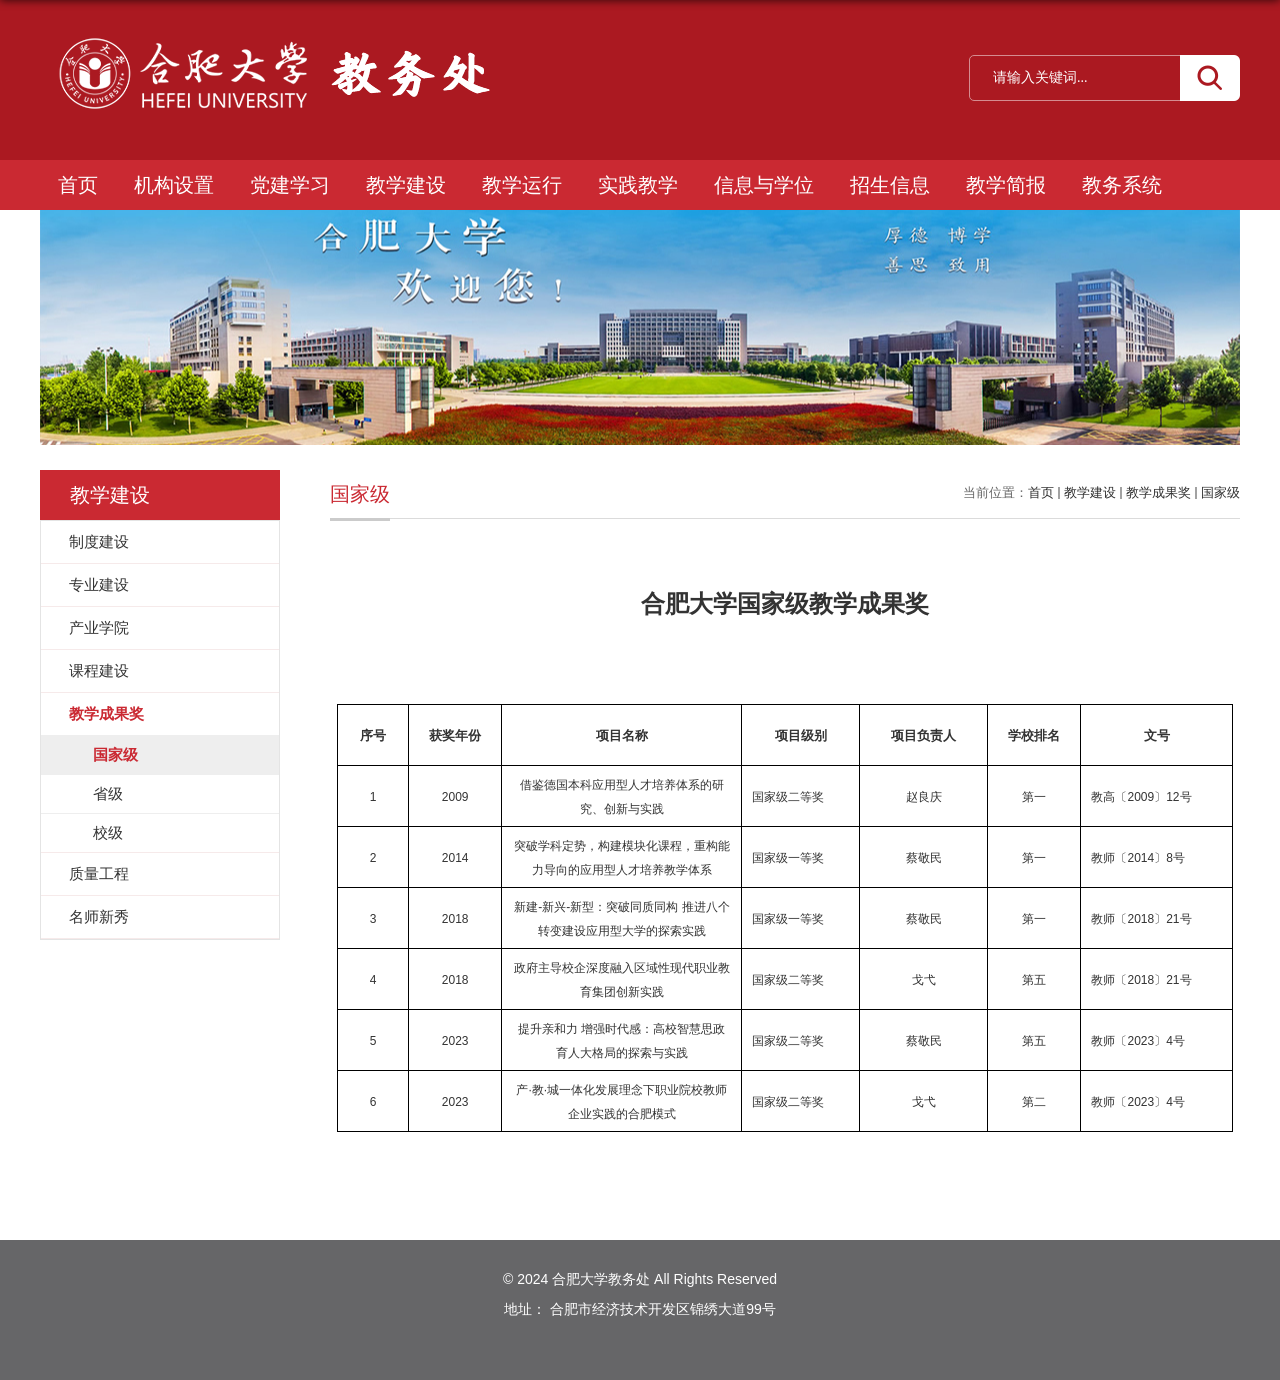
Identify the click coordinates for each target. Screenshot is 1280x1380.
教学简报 (1006, 185)
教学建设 (406, 185)
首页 (78, 185)
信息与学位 (764, 185)
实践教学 (638, 185)
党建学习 (290, 185)
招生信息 (890, 185)
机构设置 (174, 185)
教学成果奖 (1158, 492)
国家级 (1220, 492)
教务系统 (1122, 185)
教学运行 (522, 185)
